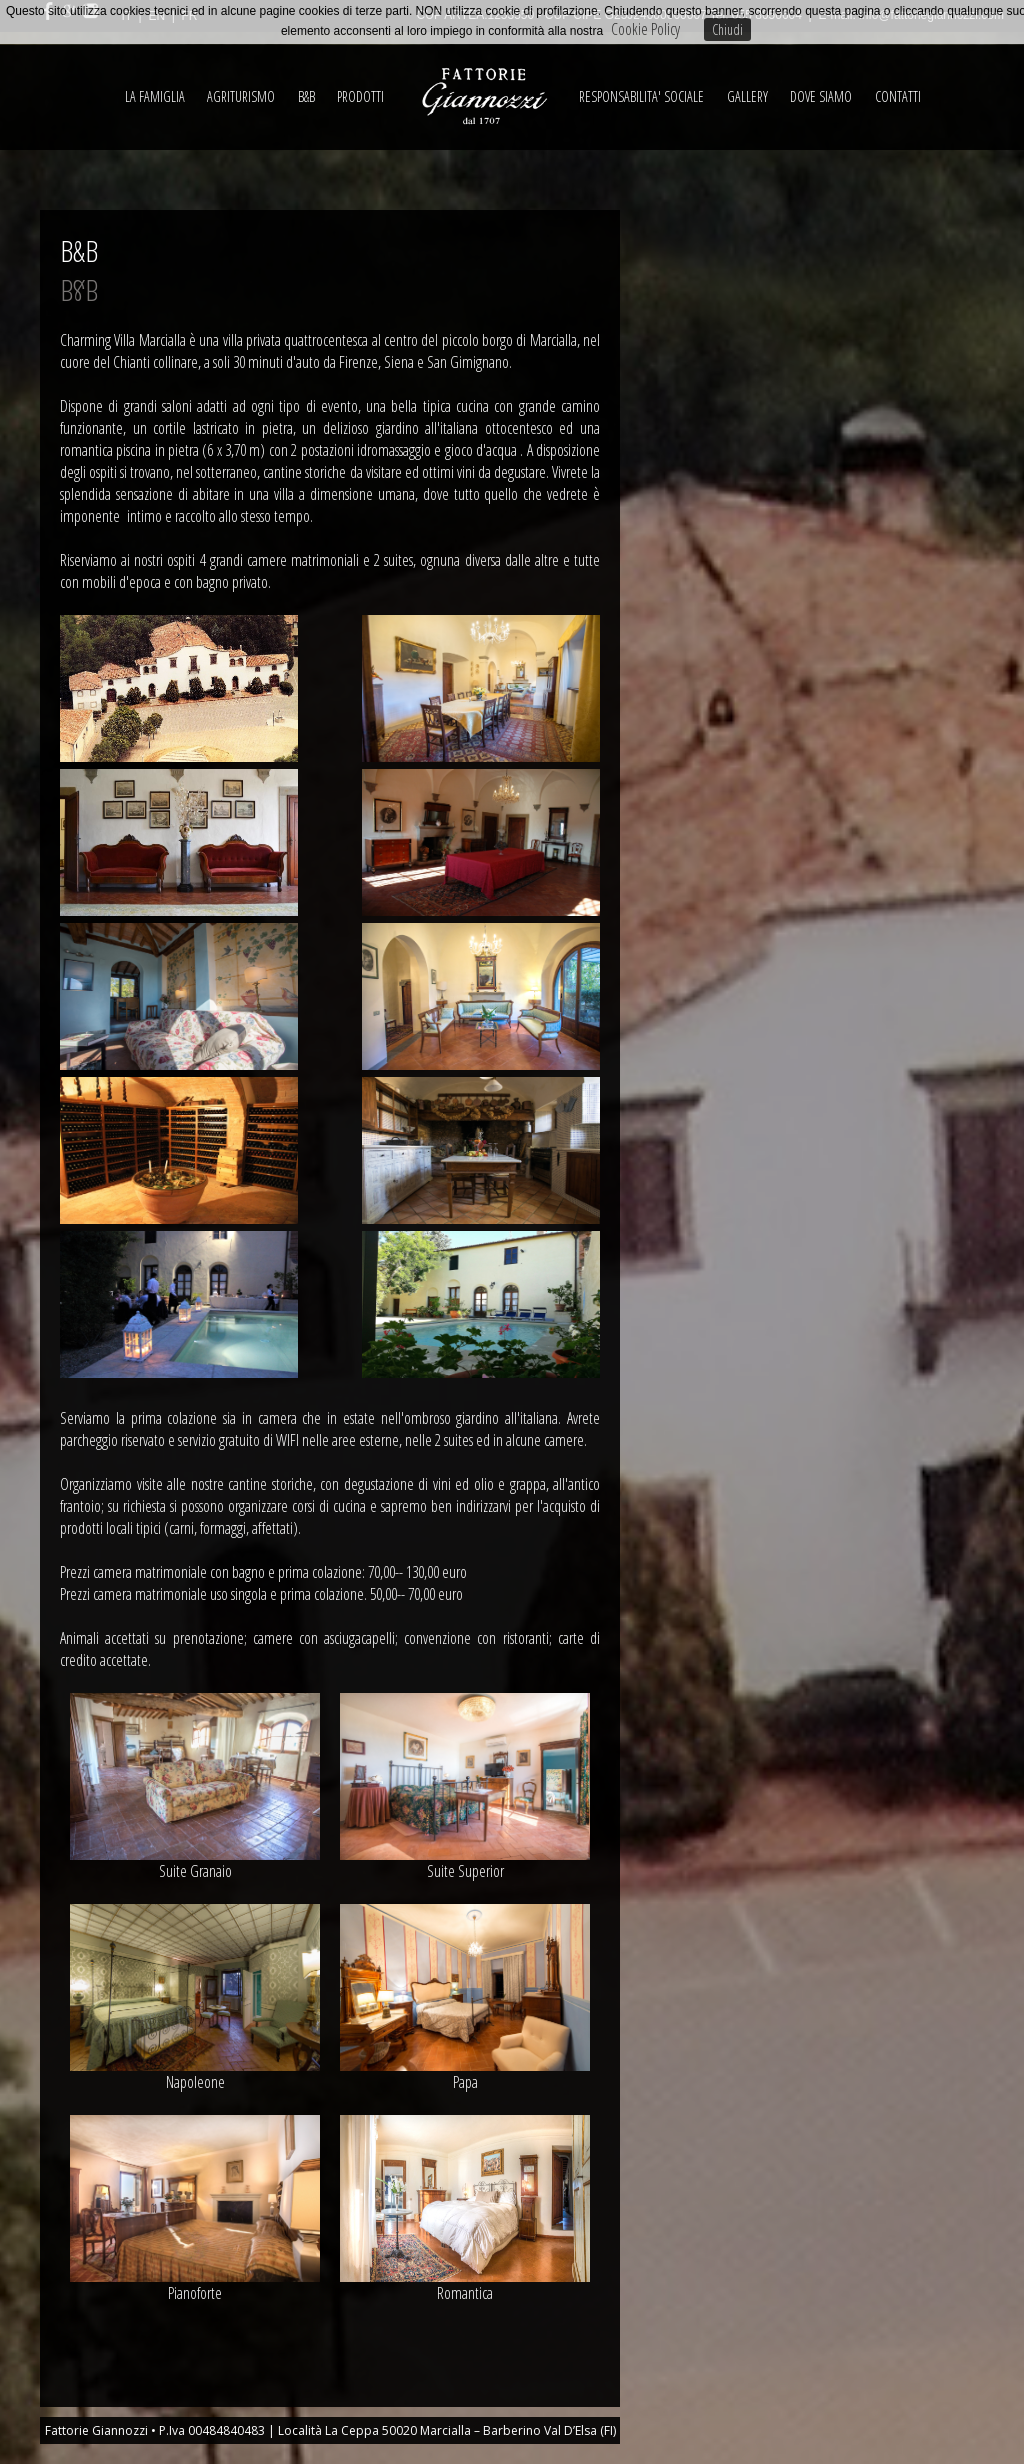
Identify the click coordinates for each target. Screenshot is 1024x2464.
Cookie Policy (645, 29)
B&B (306, 96)
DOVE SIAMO (821, 96)
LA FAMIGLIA (155, 96)
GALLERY (747, 96)
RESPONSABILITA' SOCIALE (641, 96)
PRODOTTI (360, 96)
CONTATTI (898, 96)
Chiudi (727, 29)
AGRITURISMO (241, 96)
